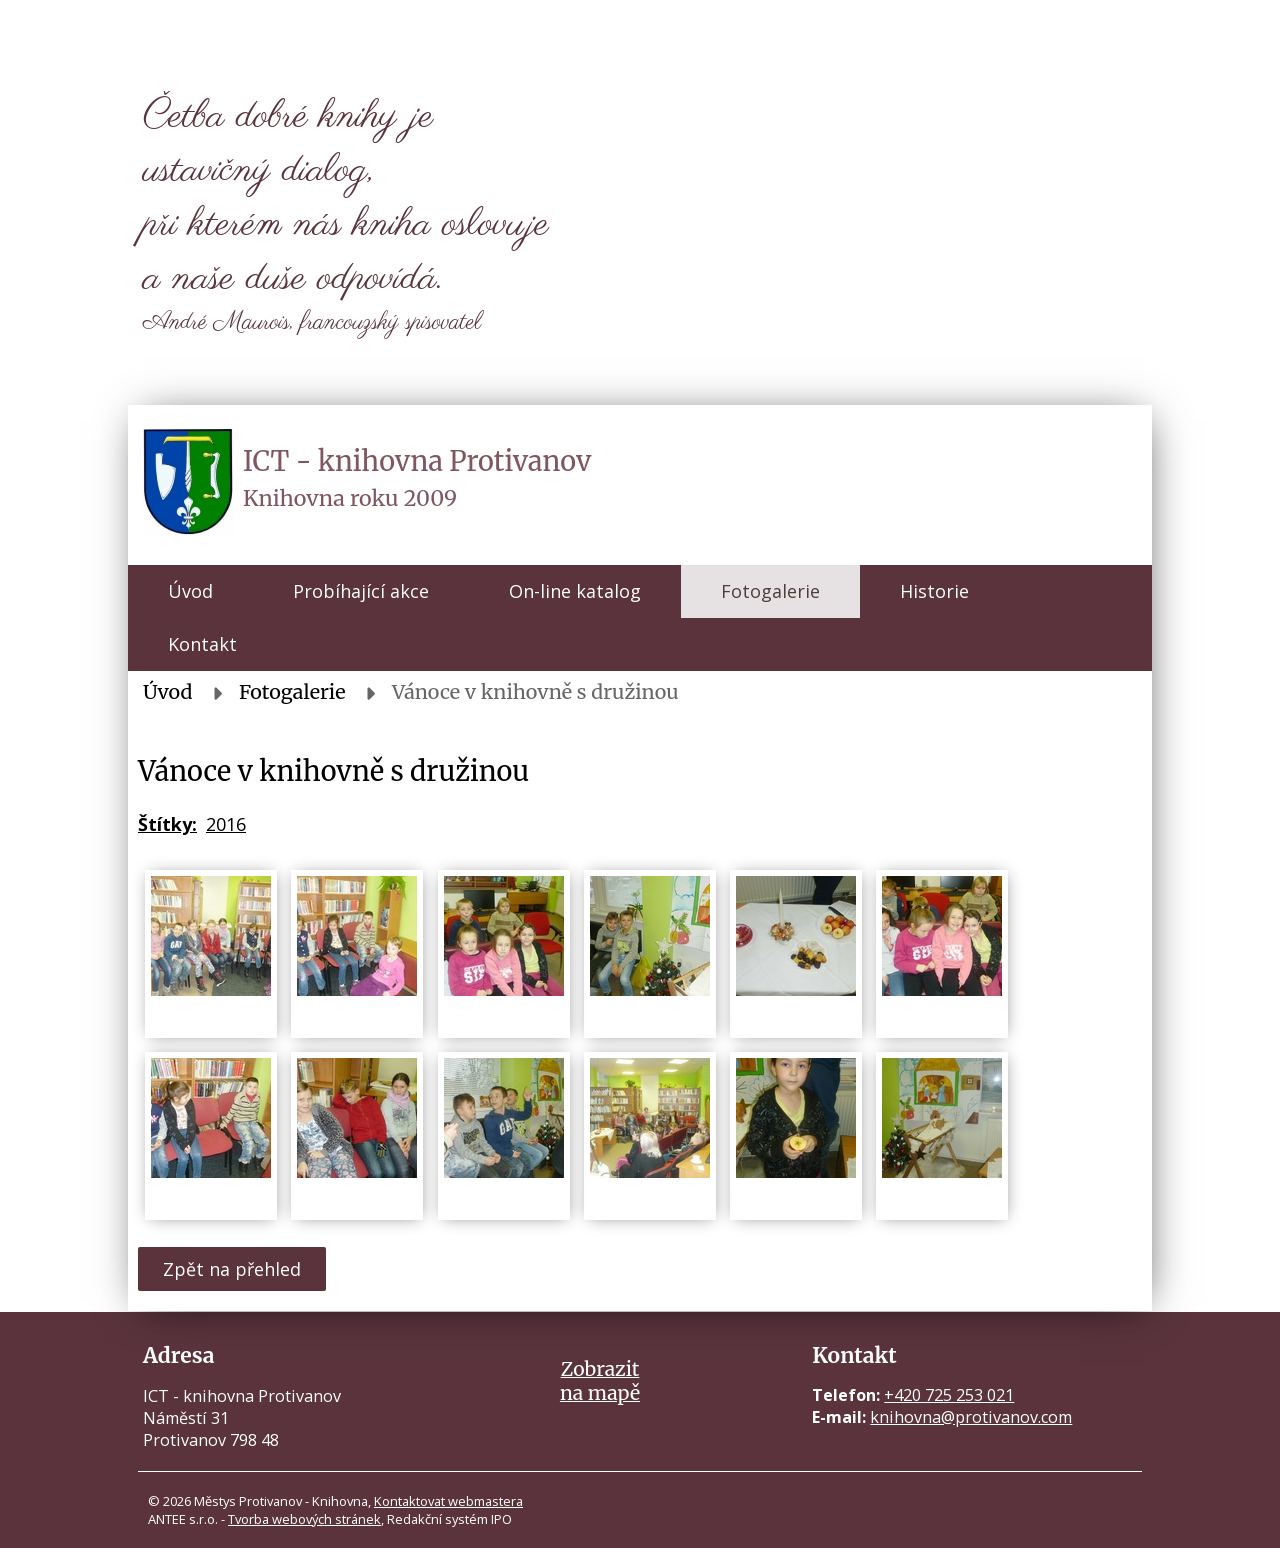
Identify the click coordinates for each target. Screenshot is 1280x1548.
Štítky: (167, 824)
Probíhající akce (361, 591)
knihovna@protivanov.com (971, 1417)
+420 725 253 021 (949, 1395)
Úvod (190, 591)
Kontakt (202, 644)
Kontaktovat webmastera (448, 1501)
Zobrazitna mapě (600, 1381)
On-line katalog (575, 591)
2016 (226, 824)
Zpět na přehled (232, 1269)
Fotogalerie (770, 591)
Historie (934, 591)
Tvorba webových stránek (304, 1519)
